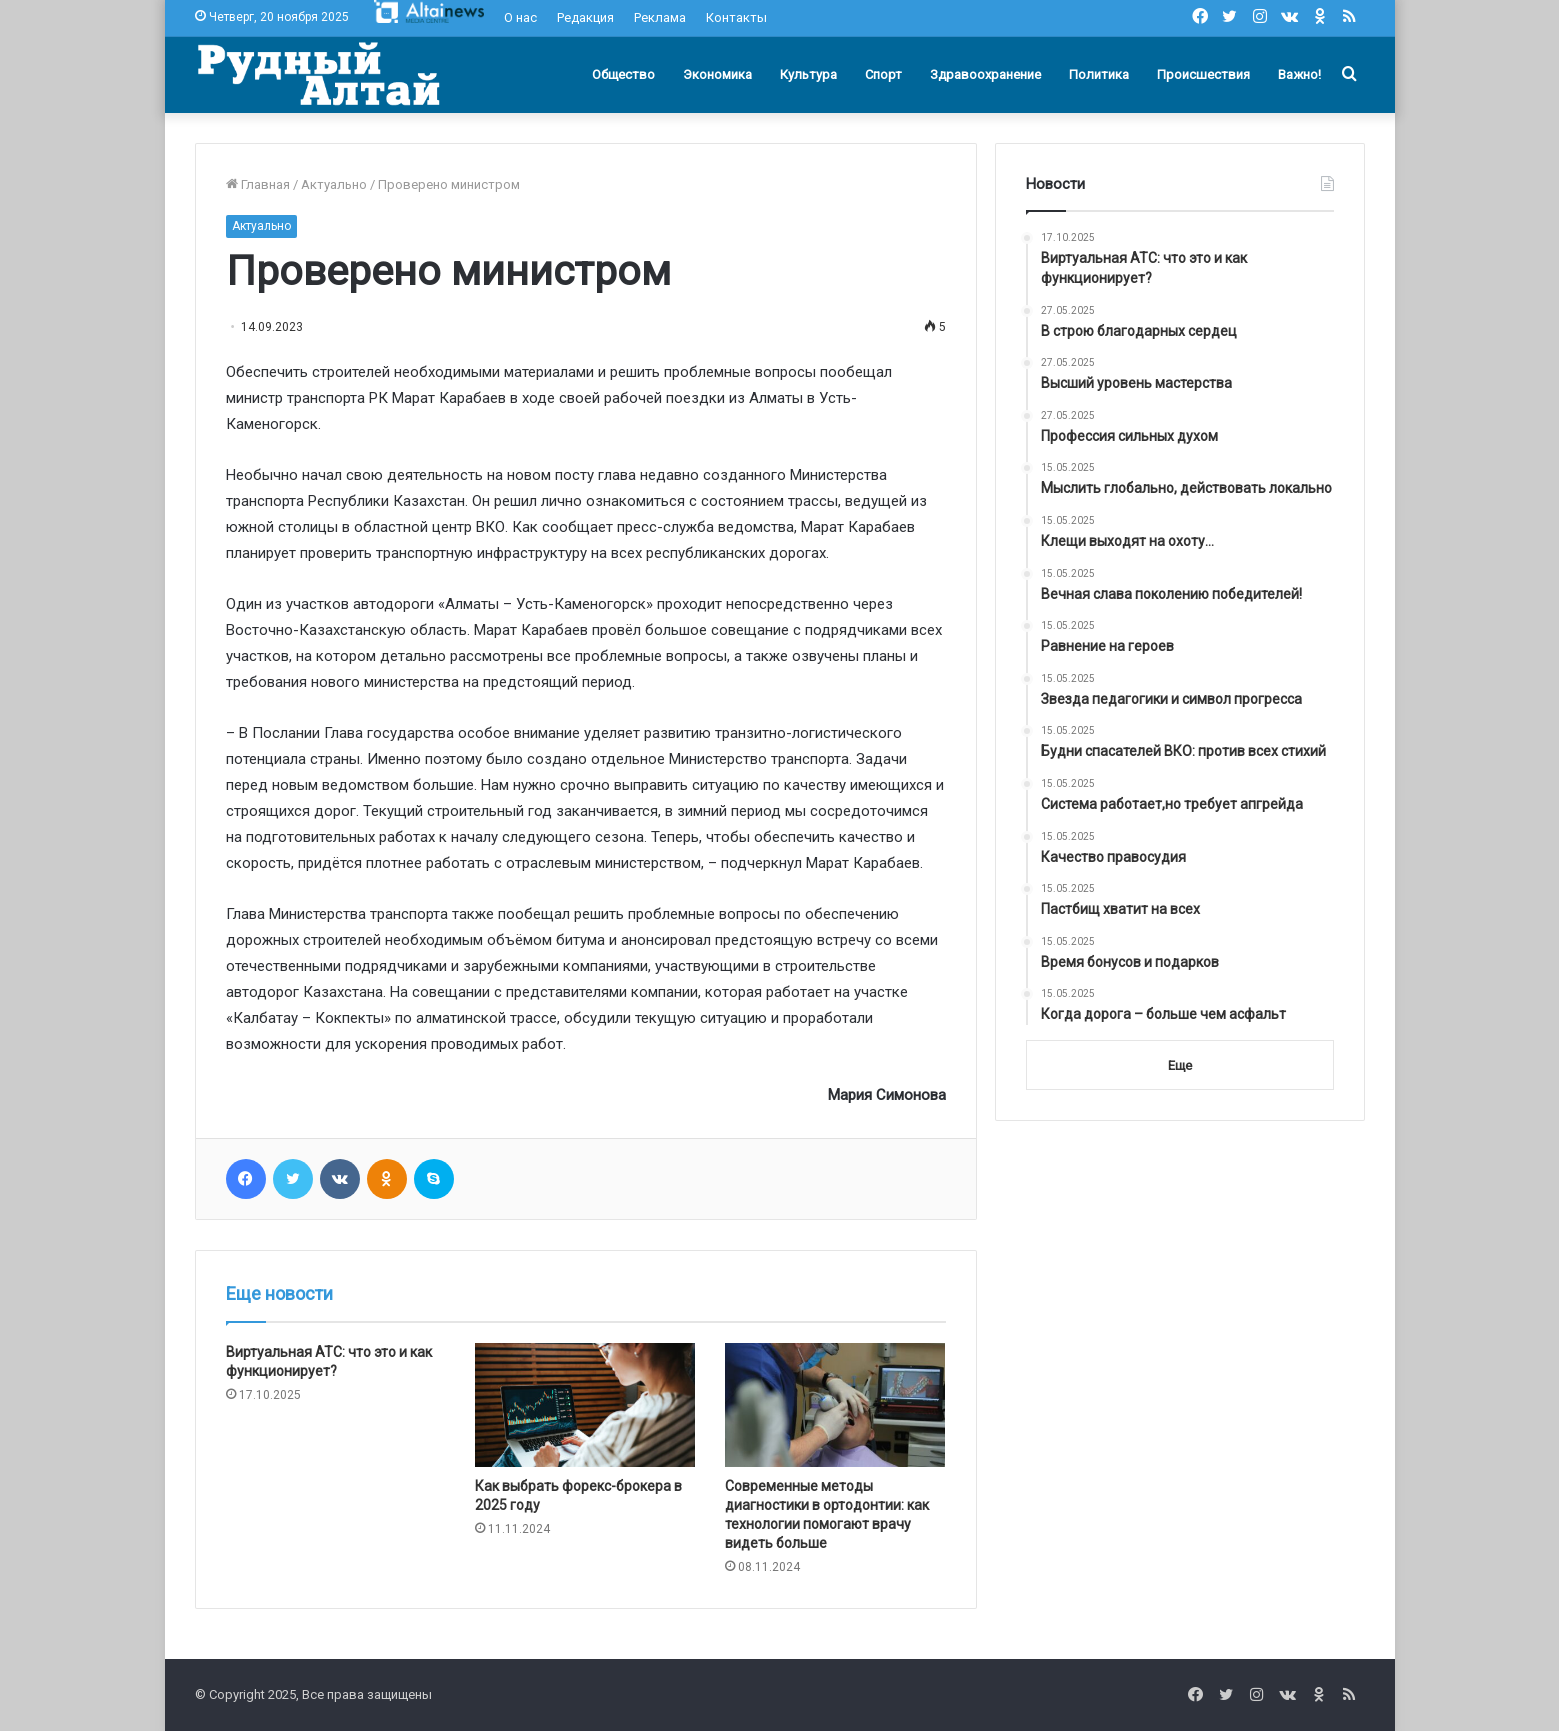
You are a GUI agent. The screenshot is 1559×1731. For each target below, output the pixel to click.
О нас (520, 17)
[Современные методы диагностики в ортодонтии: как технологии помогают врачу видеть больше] (835, 1405)
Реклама (660, 17)
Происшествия (1203, 74)
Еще (1180, 1065)
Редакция (585, 17)
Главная (258, 184)
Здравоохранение (985, 74)
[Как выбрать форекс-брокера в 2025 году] (585, 1405)
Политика (1099, 74)
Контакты (736, 17)
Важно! (1299, 74)
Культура (808, 74)
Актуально (334, 184)
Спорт (883, 74)
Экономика (717, 74)
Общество (623, 74)
